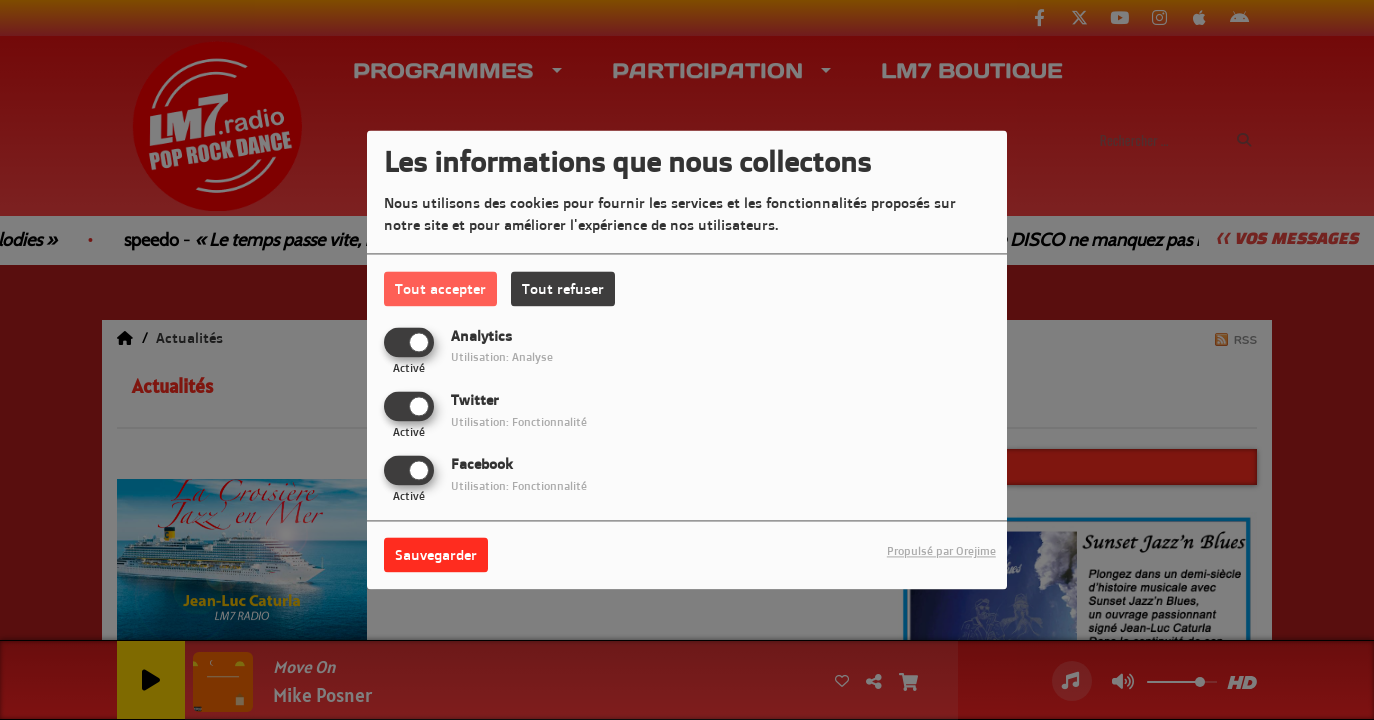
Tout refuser (563, 288)
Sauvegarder (436, 555)
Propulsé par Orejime (941, 552)
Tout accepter (440, 288)
